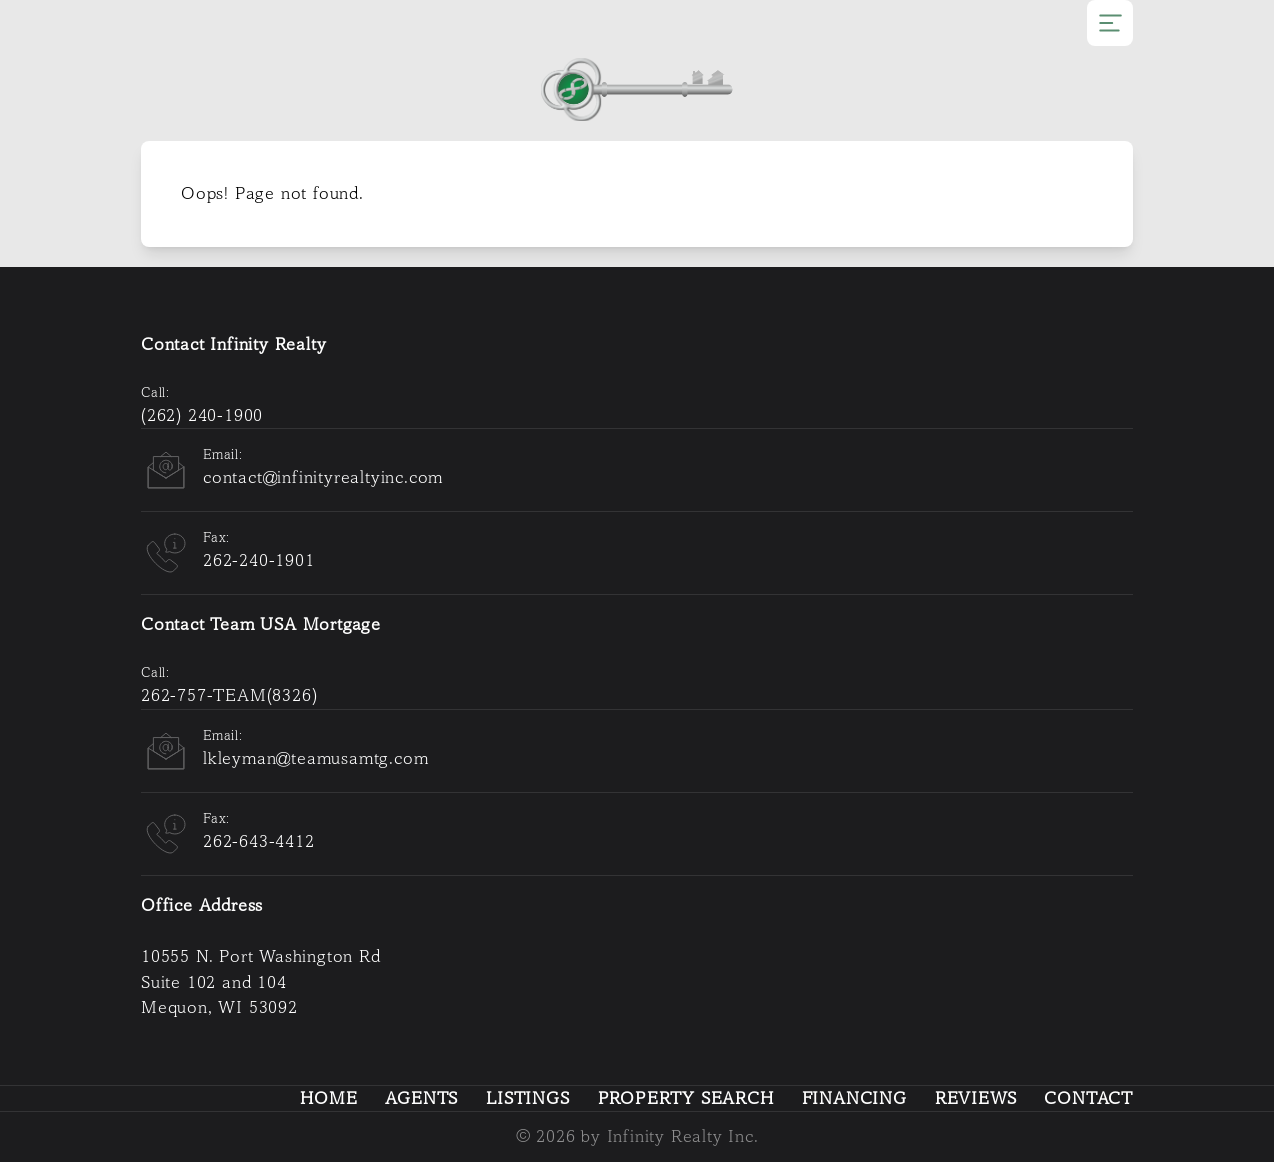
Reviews (976, 1098)
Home (328, 1098)
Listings (527, 1098)
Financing (854, 1098)
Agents (421, 1098)
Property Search (686, 1098)
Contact (1088, 1098)
